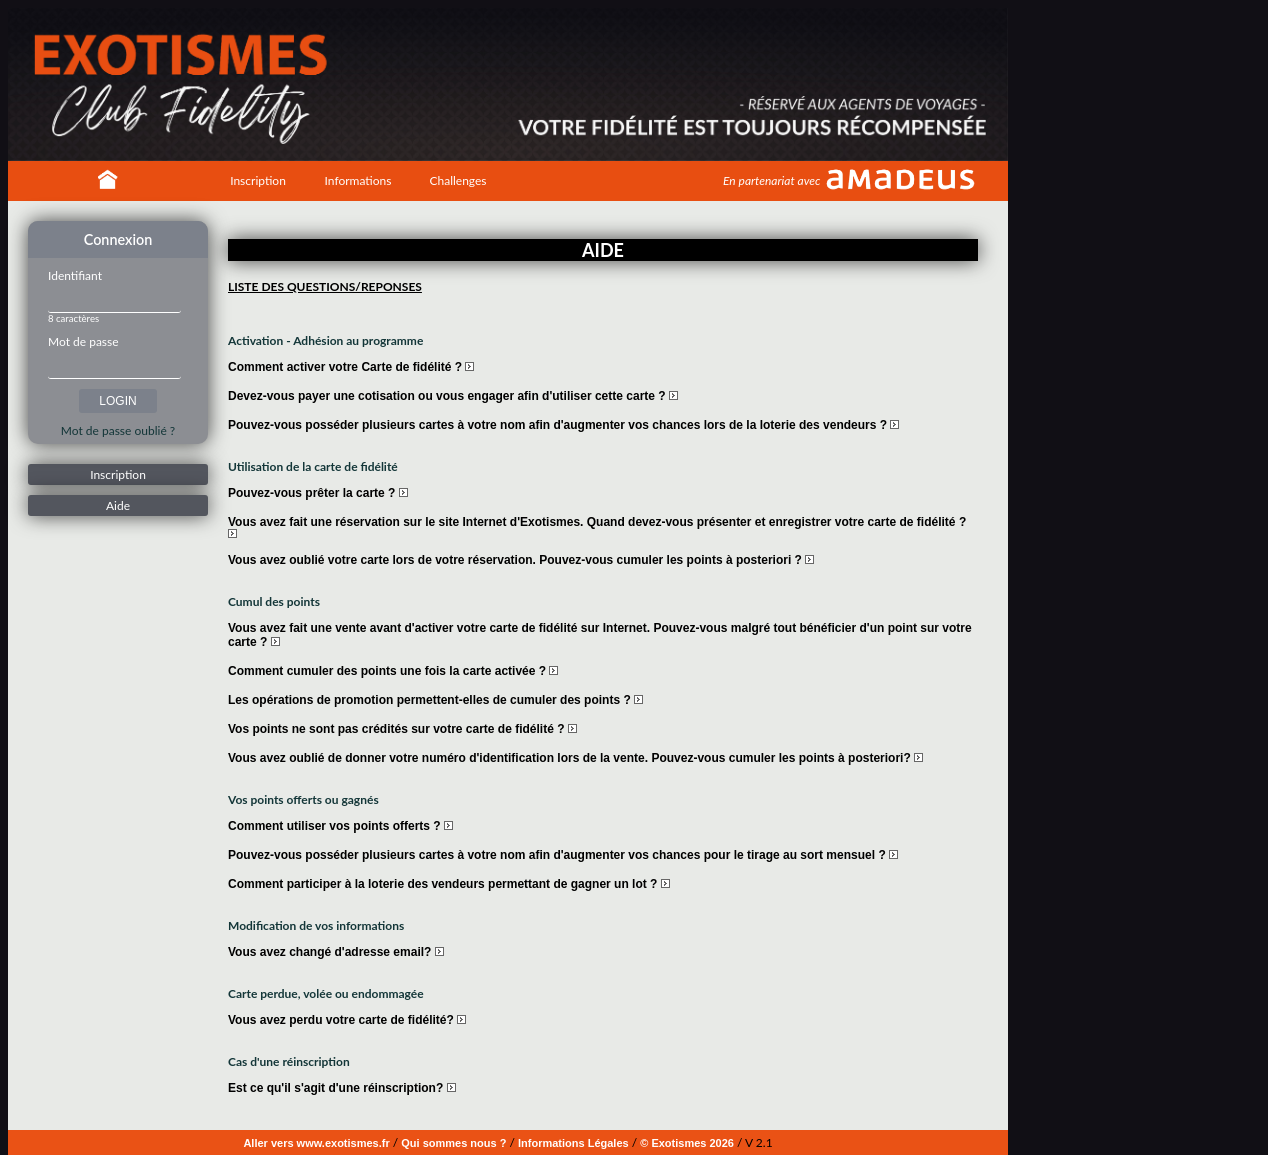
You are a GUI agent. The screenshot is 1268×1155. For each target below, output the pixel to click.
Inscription (258, 180)
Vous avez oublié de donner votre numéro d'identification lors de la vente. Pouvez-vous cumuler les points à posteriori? (575, 758)
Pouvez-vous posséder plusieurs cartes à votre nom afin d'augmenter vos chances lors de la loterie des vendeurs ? (563, 425)
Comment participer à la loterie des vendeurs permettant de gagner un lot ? (449, 884)
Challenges (457, 180)
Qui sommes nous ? (453, 1143)
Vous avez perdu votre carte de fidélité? (347, 1020)
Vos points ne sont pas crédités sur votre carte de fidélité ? (402, 729)
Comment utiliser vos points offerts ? (340, 826)
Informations (358, 180)
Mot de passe (83, 341)
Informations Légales (573, 1143)
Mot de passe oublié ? (118, 430)
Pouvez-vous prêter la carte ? (318, 493)
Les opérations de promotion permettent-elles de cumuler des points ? (435, 700)
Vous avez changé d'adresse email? (336, 952)
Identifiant (75, 275)
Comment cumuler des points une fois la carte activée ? (393, 671)
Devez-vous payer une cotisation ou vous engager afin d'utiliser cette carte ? (453, 396)
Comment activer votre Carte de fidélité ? (351, 367)
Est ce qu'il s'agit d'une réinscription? (342, 1088)
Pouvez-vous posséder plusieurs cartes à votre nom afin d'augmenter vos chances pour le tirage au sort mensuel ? (563, 855)
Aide (118, 505)
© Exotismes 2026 (687, 1143)
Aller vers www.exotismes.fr (316, 1143)
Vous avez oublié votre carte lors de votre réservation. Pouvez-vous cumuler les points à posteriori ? (521, 560)
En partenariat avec (771, 180)
